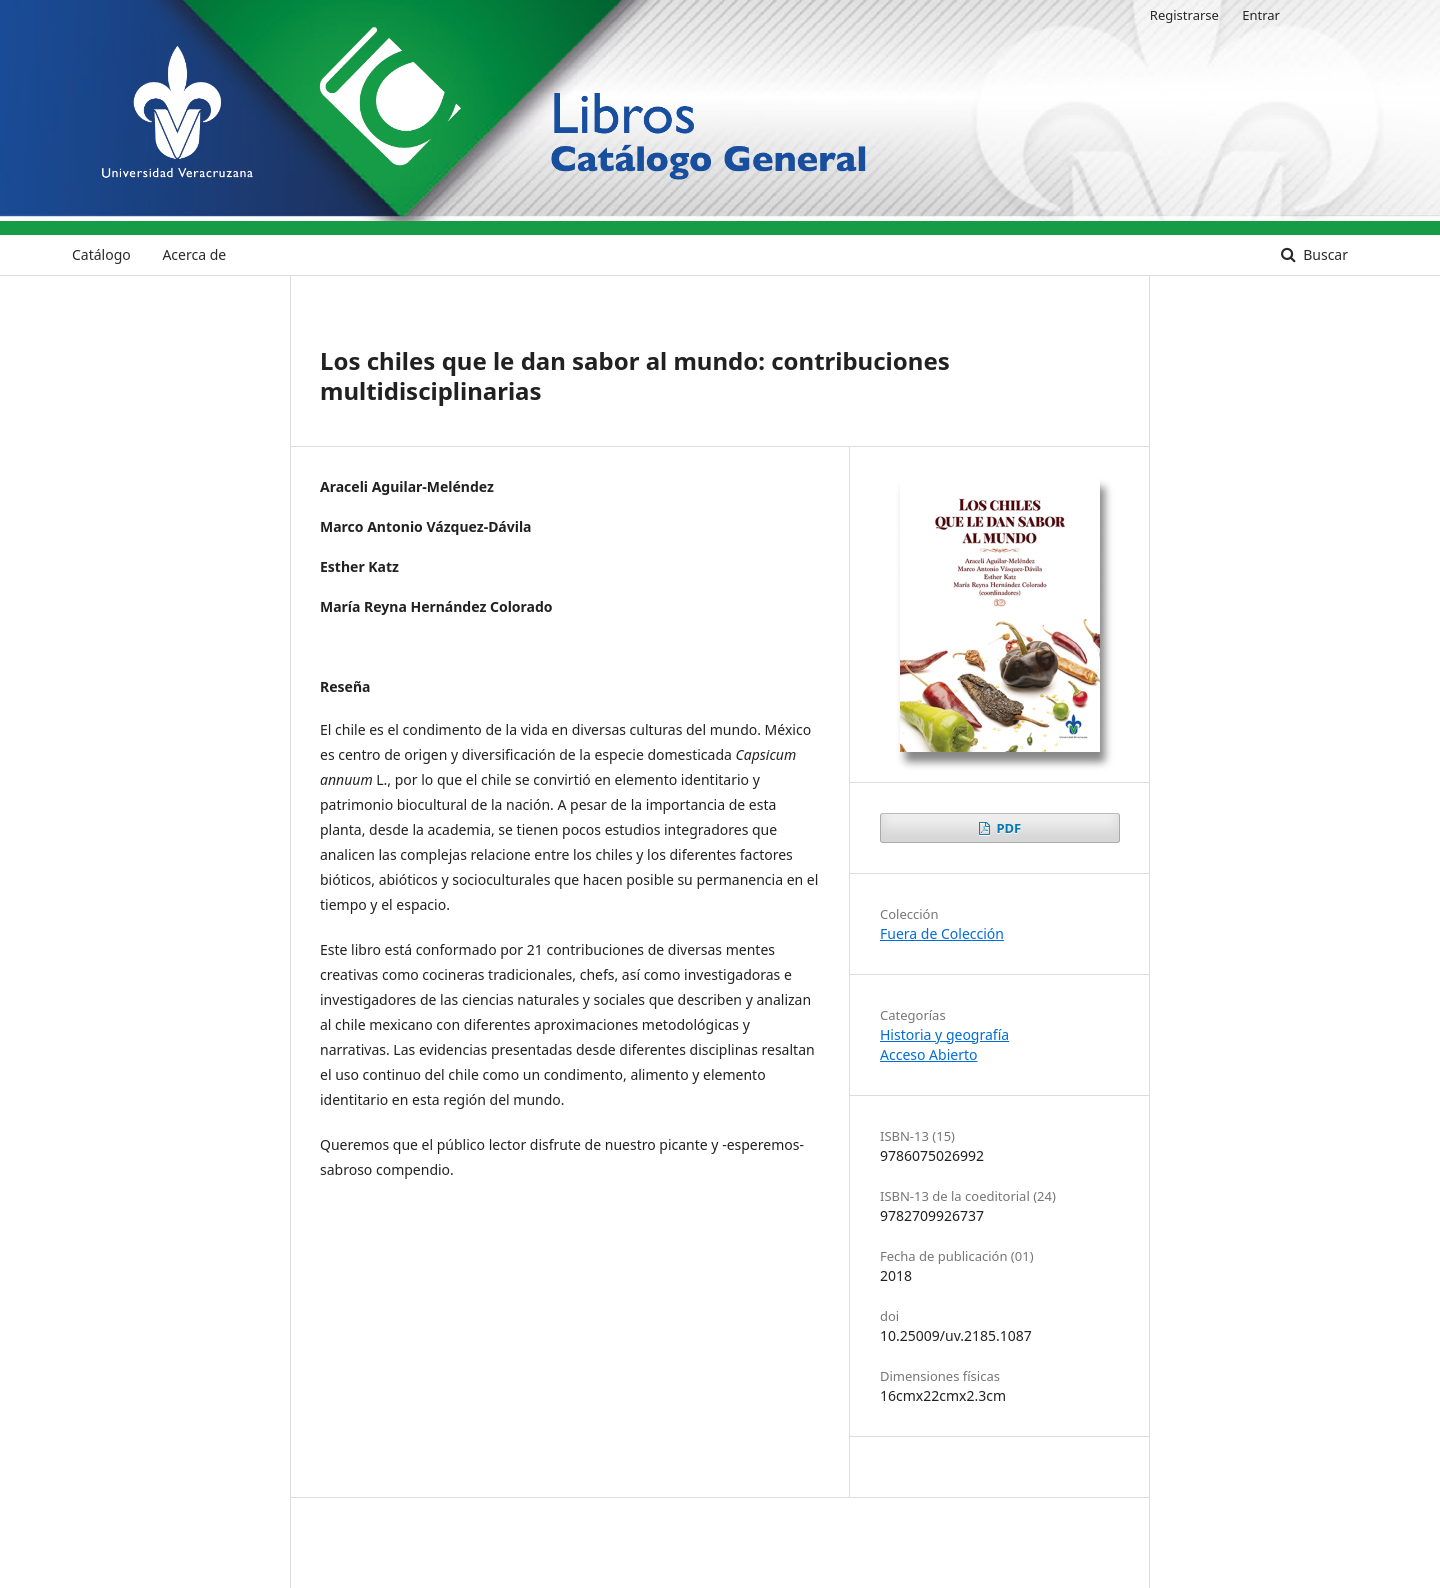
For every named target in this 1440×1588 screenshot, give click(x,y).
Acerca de (194, 254)
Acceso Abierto (928, 1054)
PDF (1007, 828)
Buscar (1324, 254)
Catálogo (101, 254)
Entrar (1261, 15)
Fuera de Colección (942, 933)
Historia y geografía (944, 1034)
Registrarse (1184, 15)
